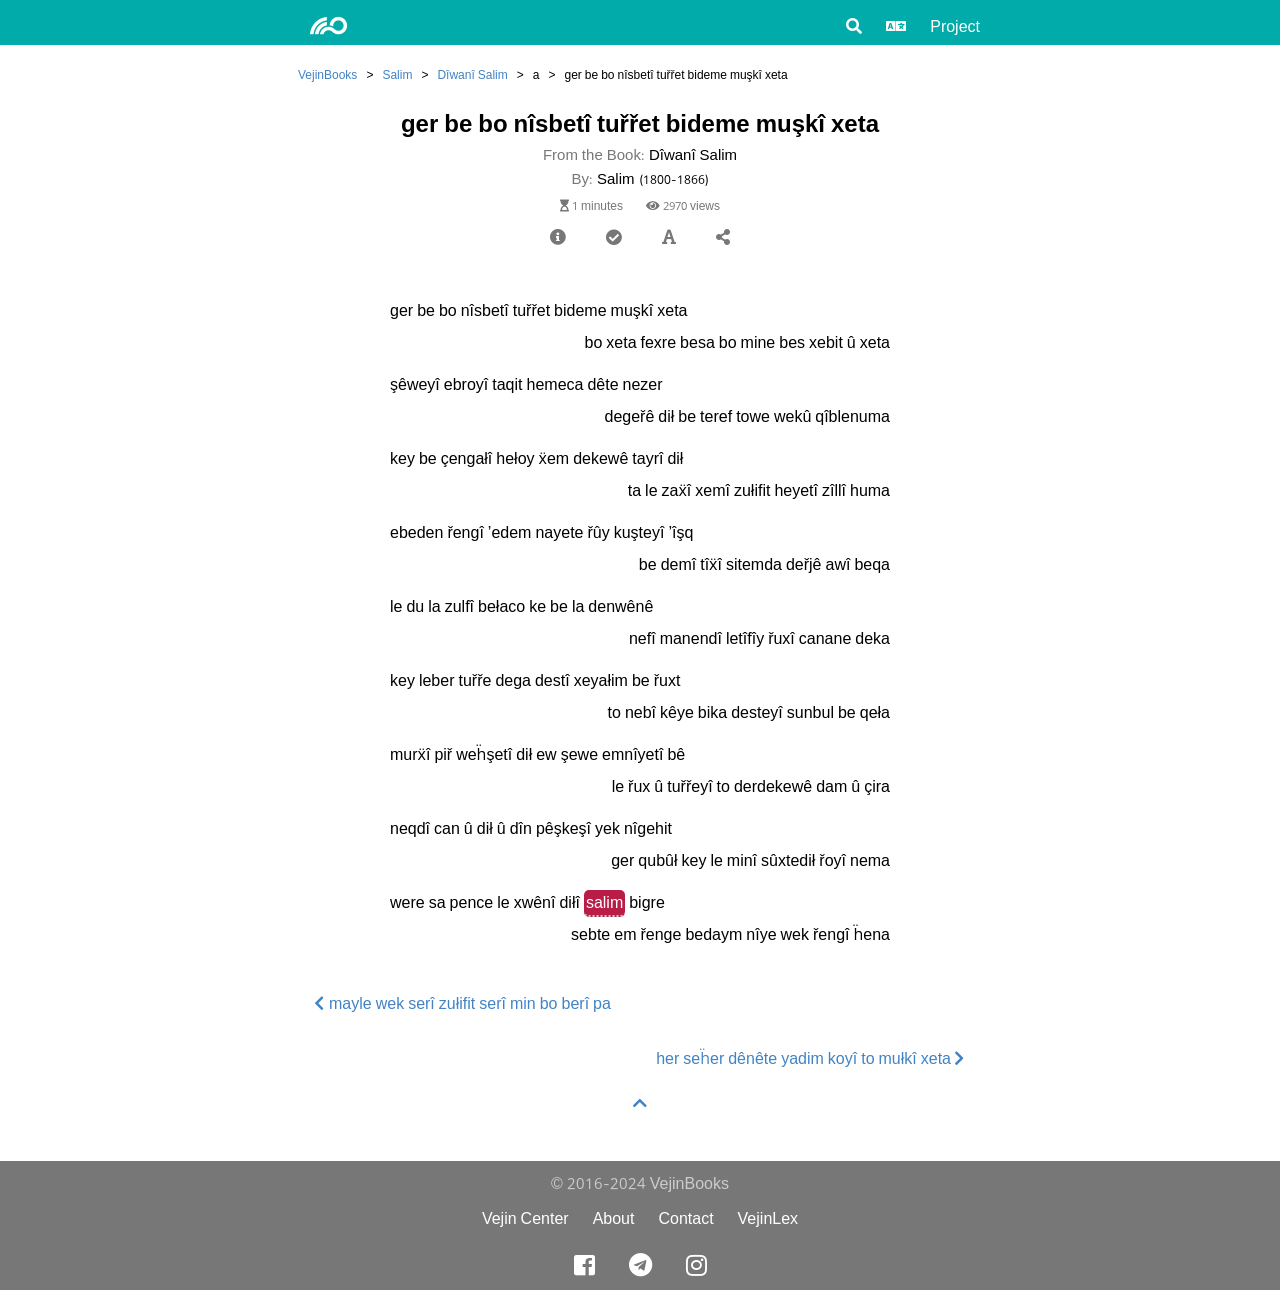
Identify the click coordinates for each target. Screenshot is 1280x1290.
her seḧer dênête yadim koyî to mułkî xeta (810, 1058)
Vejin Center (525, 1218)
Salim (397, 74)
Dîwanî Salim (472, 74)
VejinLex (768, 1218)
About (614, 1218)
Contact (685, 1218)
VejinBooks (327, 74)
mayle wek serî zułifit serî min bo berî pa (463, 1003)
